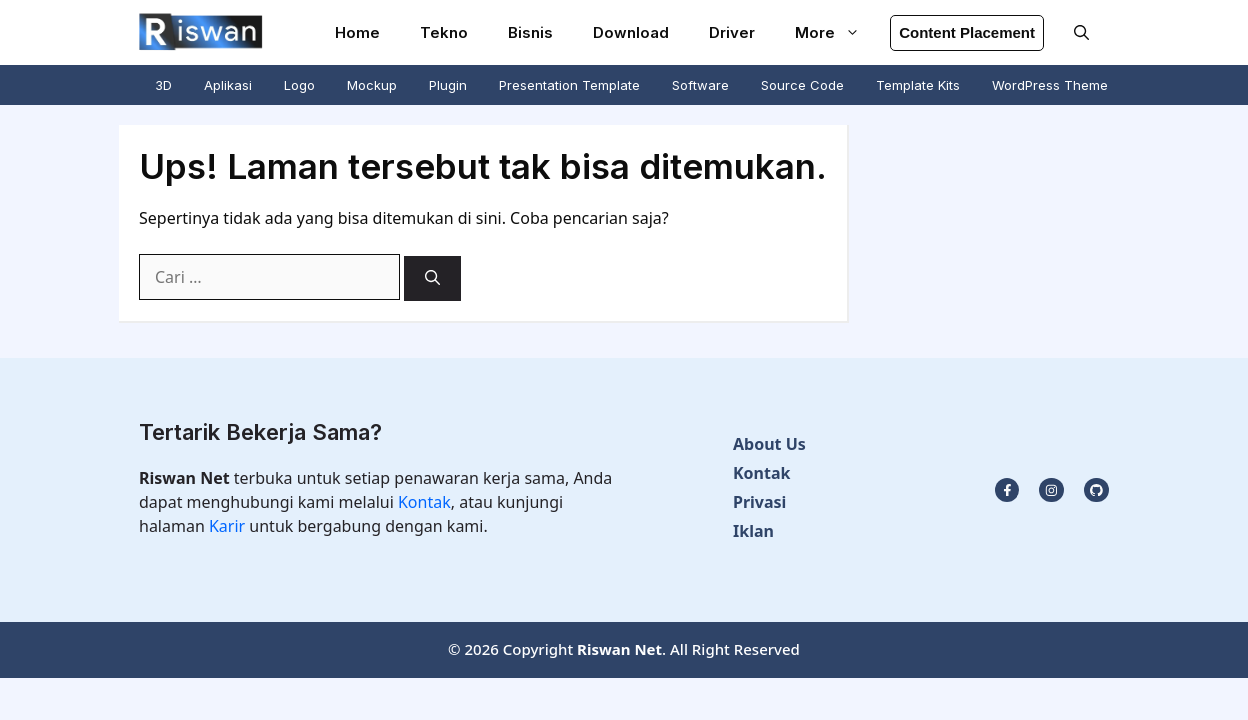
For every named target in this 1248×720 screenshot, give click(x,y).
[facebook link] (1096, 490)
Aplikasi (228, 85)
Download (631, 32)
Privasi (759, 502)
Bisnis (530, 32)
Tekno (444, 32)
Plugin (448, 85)
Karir (229, 526)
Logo (299, 85)
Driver (732, 32)
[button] (1081, 32)
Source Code (802, 85)
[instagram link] (1007, 490)
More (837, 32)
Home (357, 32)
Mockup (372, 85)
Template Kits (918, 85)
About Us (769, 444)
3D (163, 85)
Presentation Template (569, 85)
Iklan (753, 531)
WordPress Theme (1050, 85)
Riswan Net (619, 649)
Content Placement (967, 32)
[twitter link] (1051, 490)
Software (700, 85)
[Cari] (432, 278)
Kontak (424, 502)
